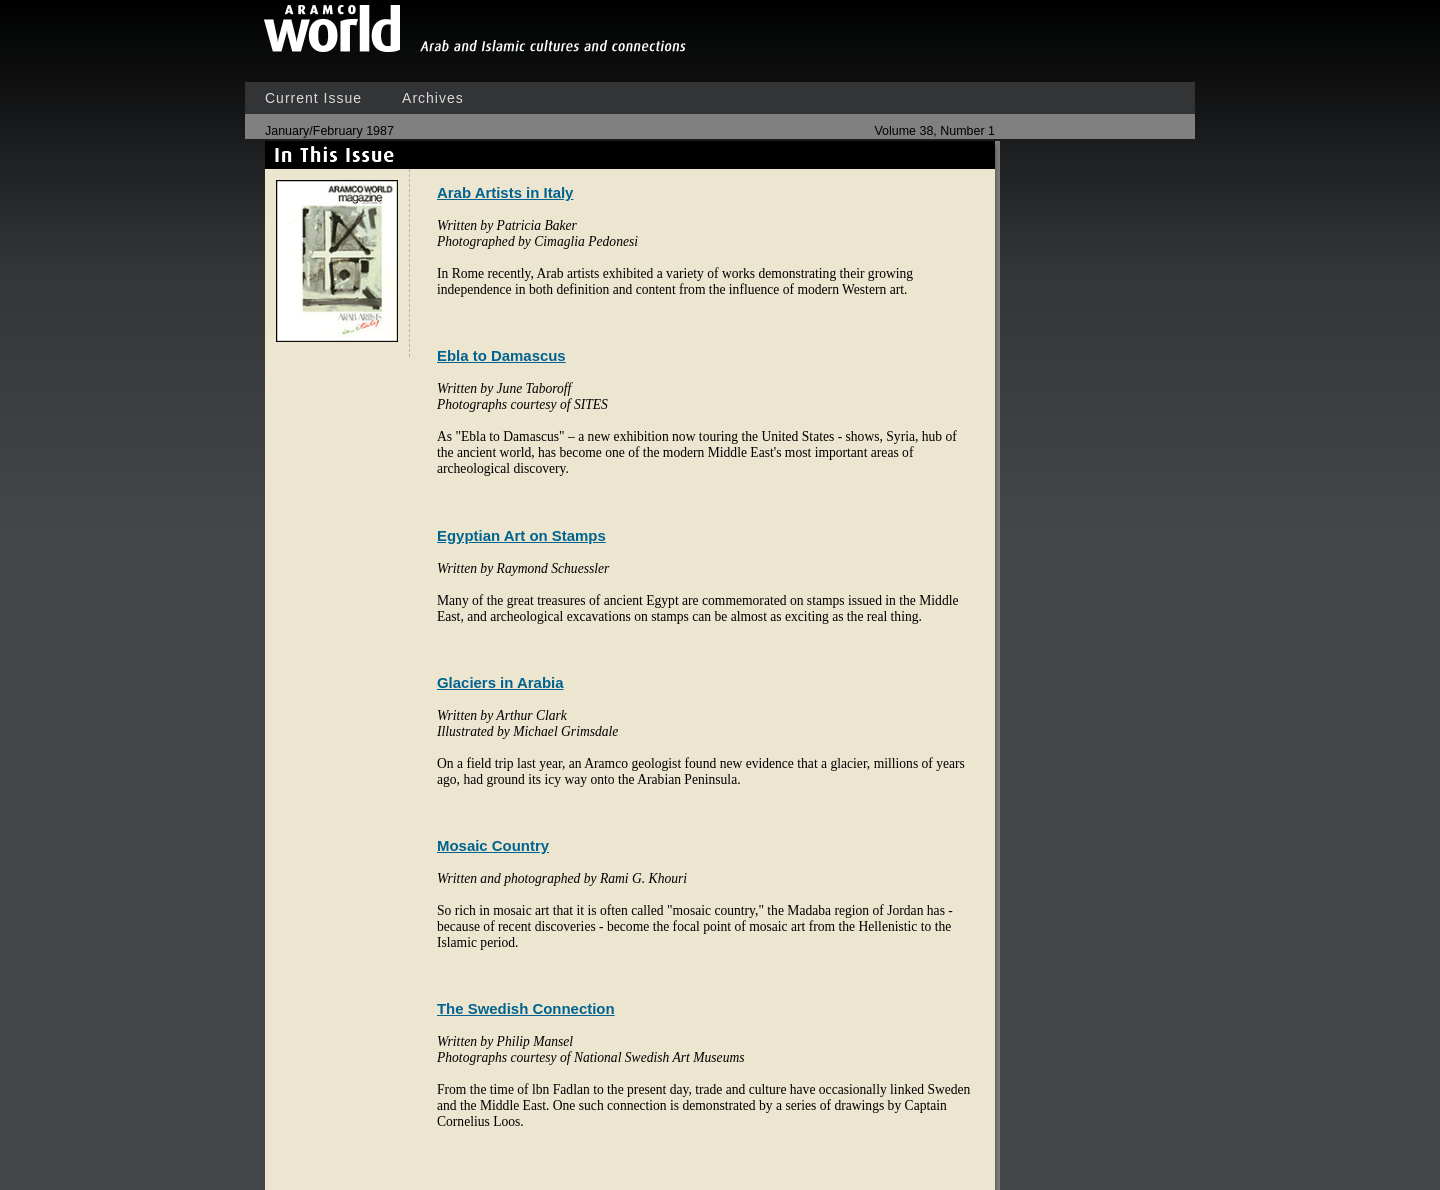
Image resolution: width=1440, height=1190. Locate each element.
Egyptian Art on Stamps (521, 535)
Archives (433, 98)
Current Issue (313, 98)
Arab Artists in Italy (505, 192)
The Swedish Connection (526, 1008)
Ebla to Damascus (501, 355)
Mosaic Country (493, 845)
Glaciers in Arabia (500, 682)
